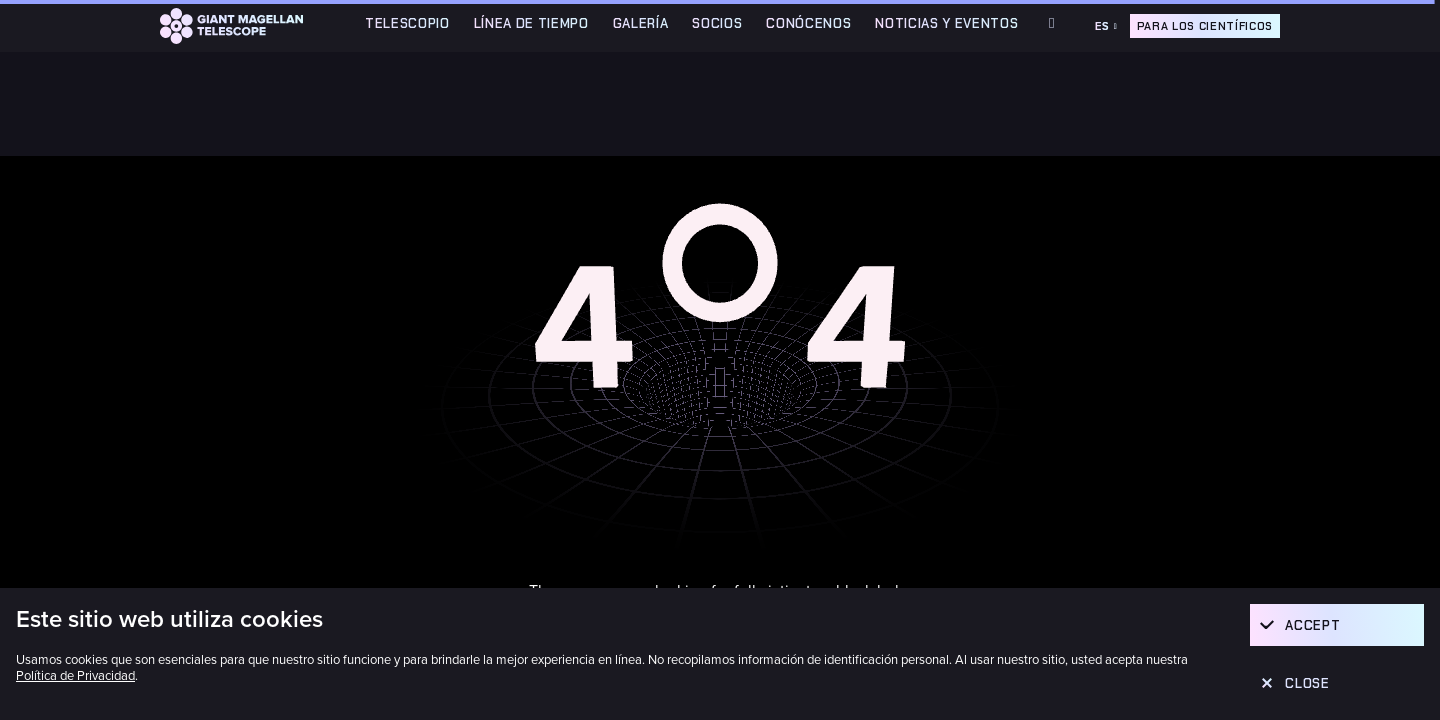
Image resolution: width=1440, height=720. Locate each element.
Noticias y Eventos (946, 23)
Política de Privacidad (75, 676)
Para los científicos (1205, 26)
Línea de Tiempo (531, 23)
